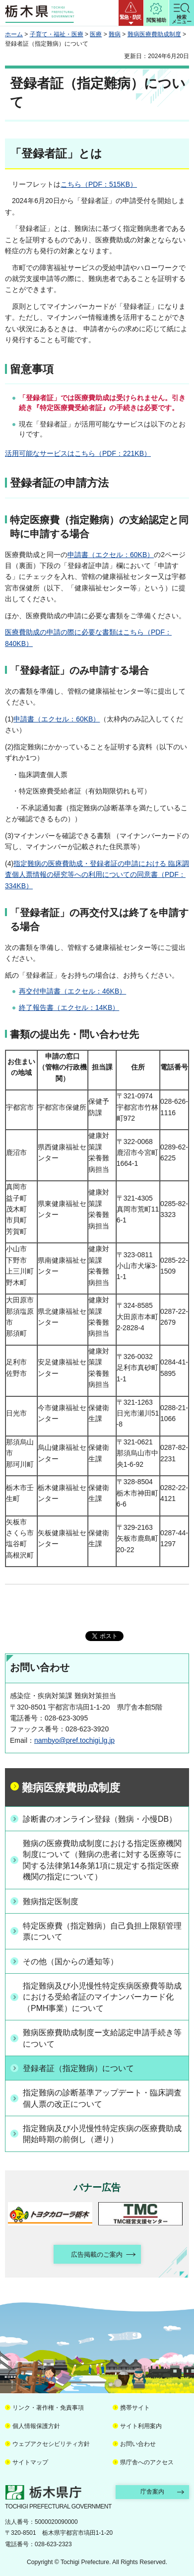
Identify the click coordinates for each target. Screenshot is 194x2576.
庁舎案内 (152, 2491)
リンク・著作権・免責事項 (48, 2407)
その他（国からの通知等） (70, 1961)
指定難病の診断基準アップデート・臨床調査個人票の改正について (102, 2098)
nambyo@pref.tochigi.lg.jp (74, 1740)
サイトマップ (30, 2462)
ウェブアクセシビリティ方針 (51, 2443)
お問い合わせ (138, 2443)
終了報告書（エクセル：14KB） (69, 1007)
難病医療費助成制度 (154, 34)
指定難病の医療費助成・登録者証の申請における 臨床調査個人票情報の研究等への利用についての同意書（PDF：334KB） (97, 874)
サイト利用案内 (141, 2426)
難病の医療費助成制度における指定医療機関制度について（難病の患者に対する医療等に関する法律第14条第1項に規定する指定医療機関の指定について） (102, 1860)
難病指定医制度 (50, 1901)
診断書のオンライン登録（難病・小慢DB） (100, 1819)
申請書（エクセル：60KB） (110, 555)
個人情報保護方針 (36, 2426)
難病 (115, 34)
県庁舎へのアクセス (147, 2462)
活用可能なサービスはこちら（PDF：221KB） (78, 453)
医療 (96, 34)
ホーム (14, 34)
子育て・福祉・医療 (56, 34)
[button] (131, 13)
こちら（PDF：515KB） (99, 184)
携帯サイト (135, 2407)
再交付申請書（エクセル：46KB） (72, 991)
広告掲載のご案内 (97, 2254)
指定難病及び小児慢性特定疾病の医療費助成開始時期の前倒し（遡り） (102, 2134)
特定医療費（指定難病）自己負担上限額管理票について (102, 1931)
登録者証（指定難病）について (78, 2068)
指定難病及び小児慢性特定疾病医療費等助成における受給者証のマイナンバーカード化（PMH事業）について (102, 1997)
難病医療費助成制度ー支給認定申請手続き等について (102, 2038)
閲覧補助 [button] (156, 20)
